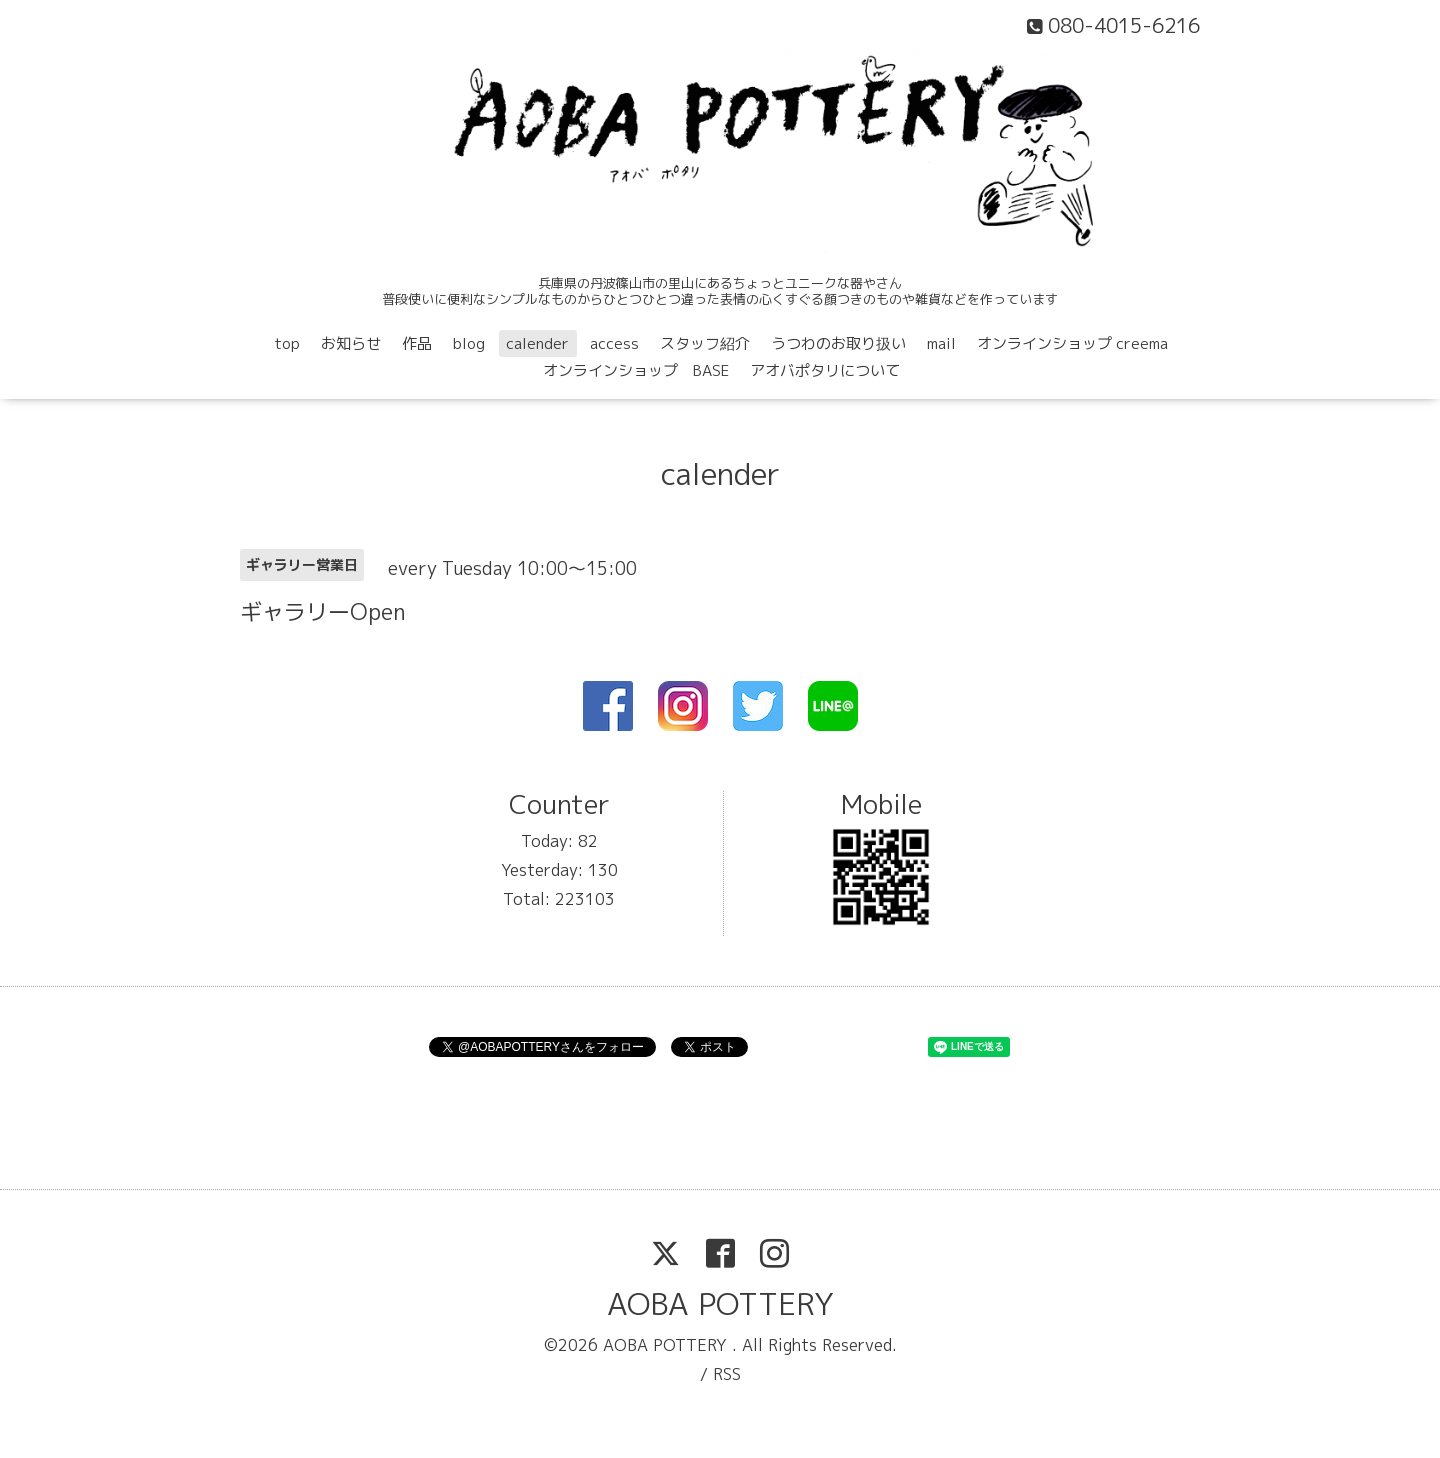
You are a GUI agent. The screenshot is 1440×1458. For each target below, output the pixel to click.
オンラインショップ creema (1072, 343)
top (287, 343)
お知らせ (351, 343)
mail (941, 343)
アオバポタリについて (825, 370)
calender (537, 343)
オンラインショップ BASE (636, 370)
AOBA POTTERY (720, 1304)
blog (469, 343)
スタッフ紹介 (705, 343)
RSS (727, 1374)
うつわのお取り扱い (838, 343)
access (614, 343)
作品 (417, 343)
